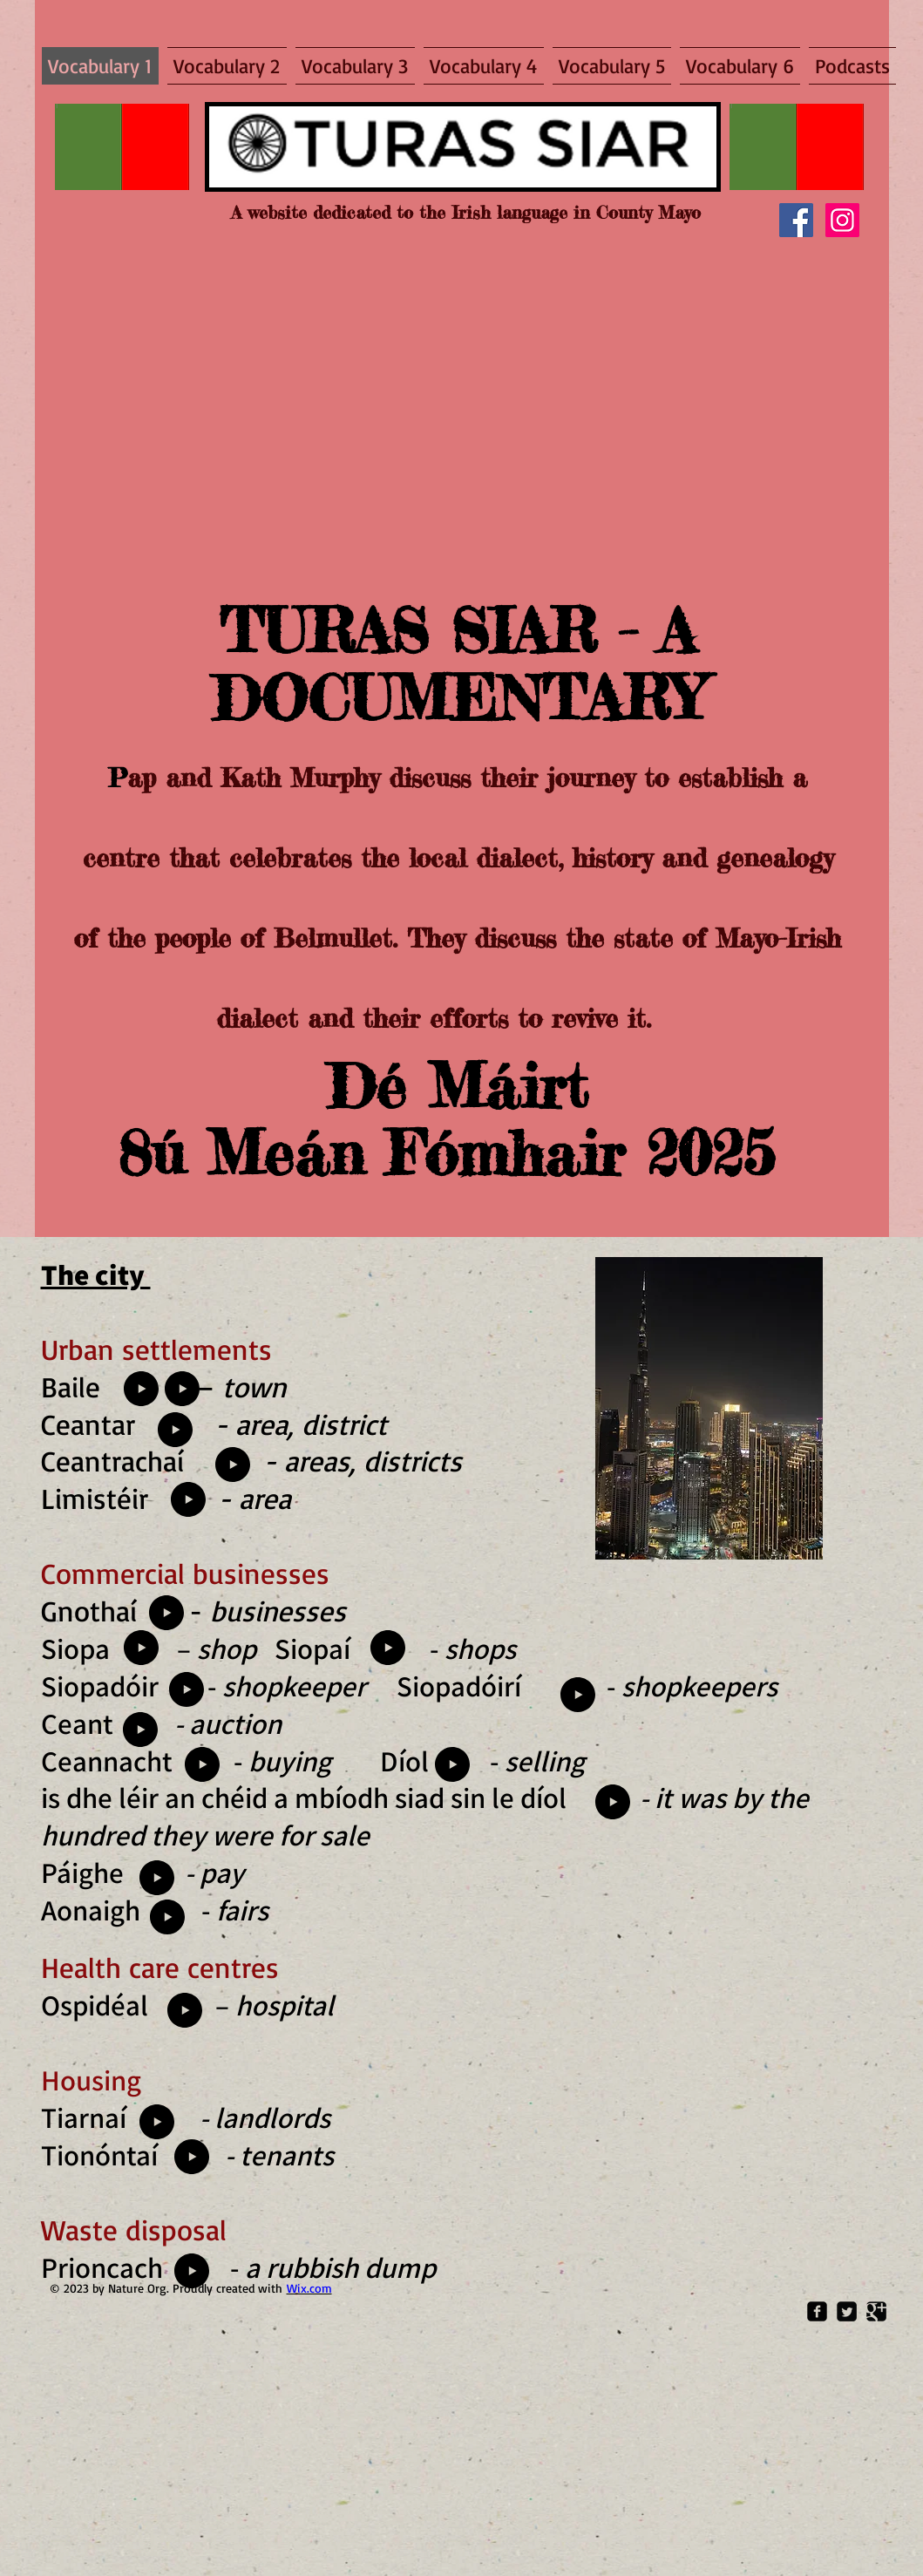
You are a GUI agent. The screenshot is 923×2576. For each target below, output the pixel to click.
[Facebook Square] (817, 2311)
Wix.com (309, 2287)
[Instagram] (842, 220)
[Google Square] (876, 2311)
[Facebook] (796, 220)
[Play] (141, 1647)
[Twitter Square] (847, 2311)
